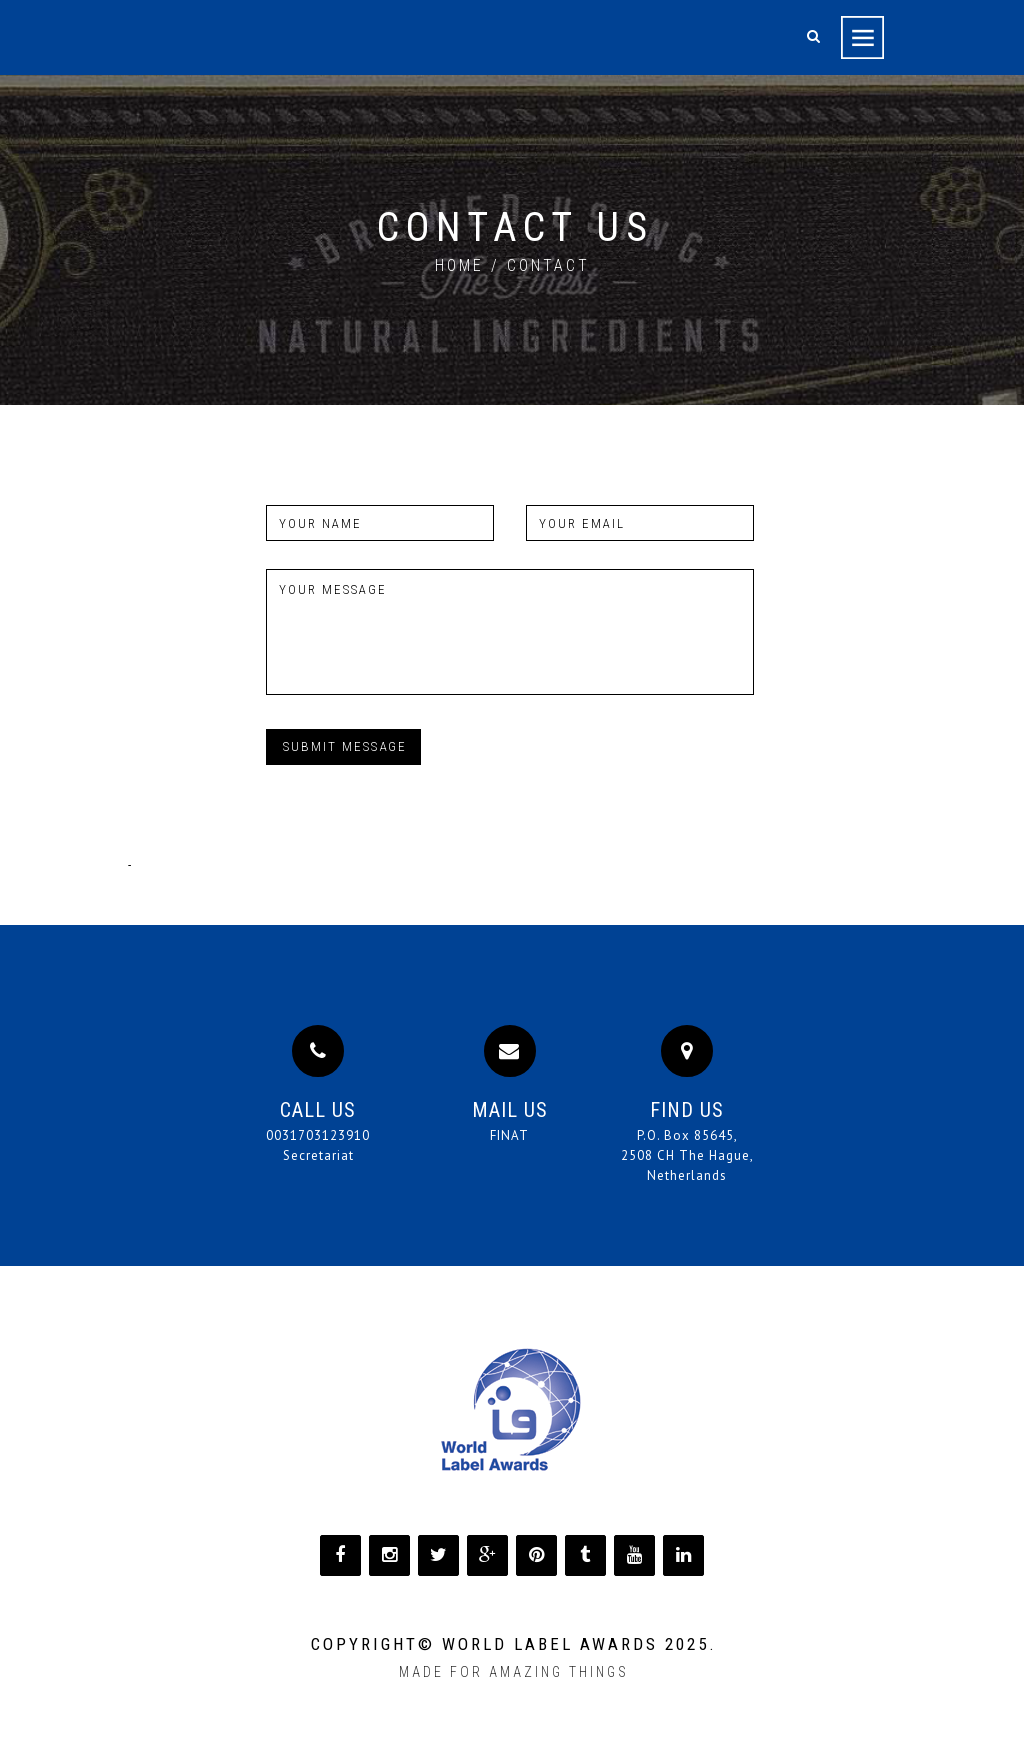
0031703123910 (318, 1135)
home (459, 265)
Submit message (345, 746)
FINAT (509, 1135)
